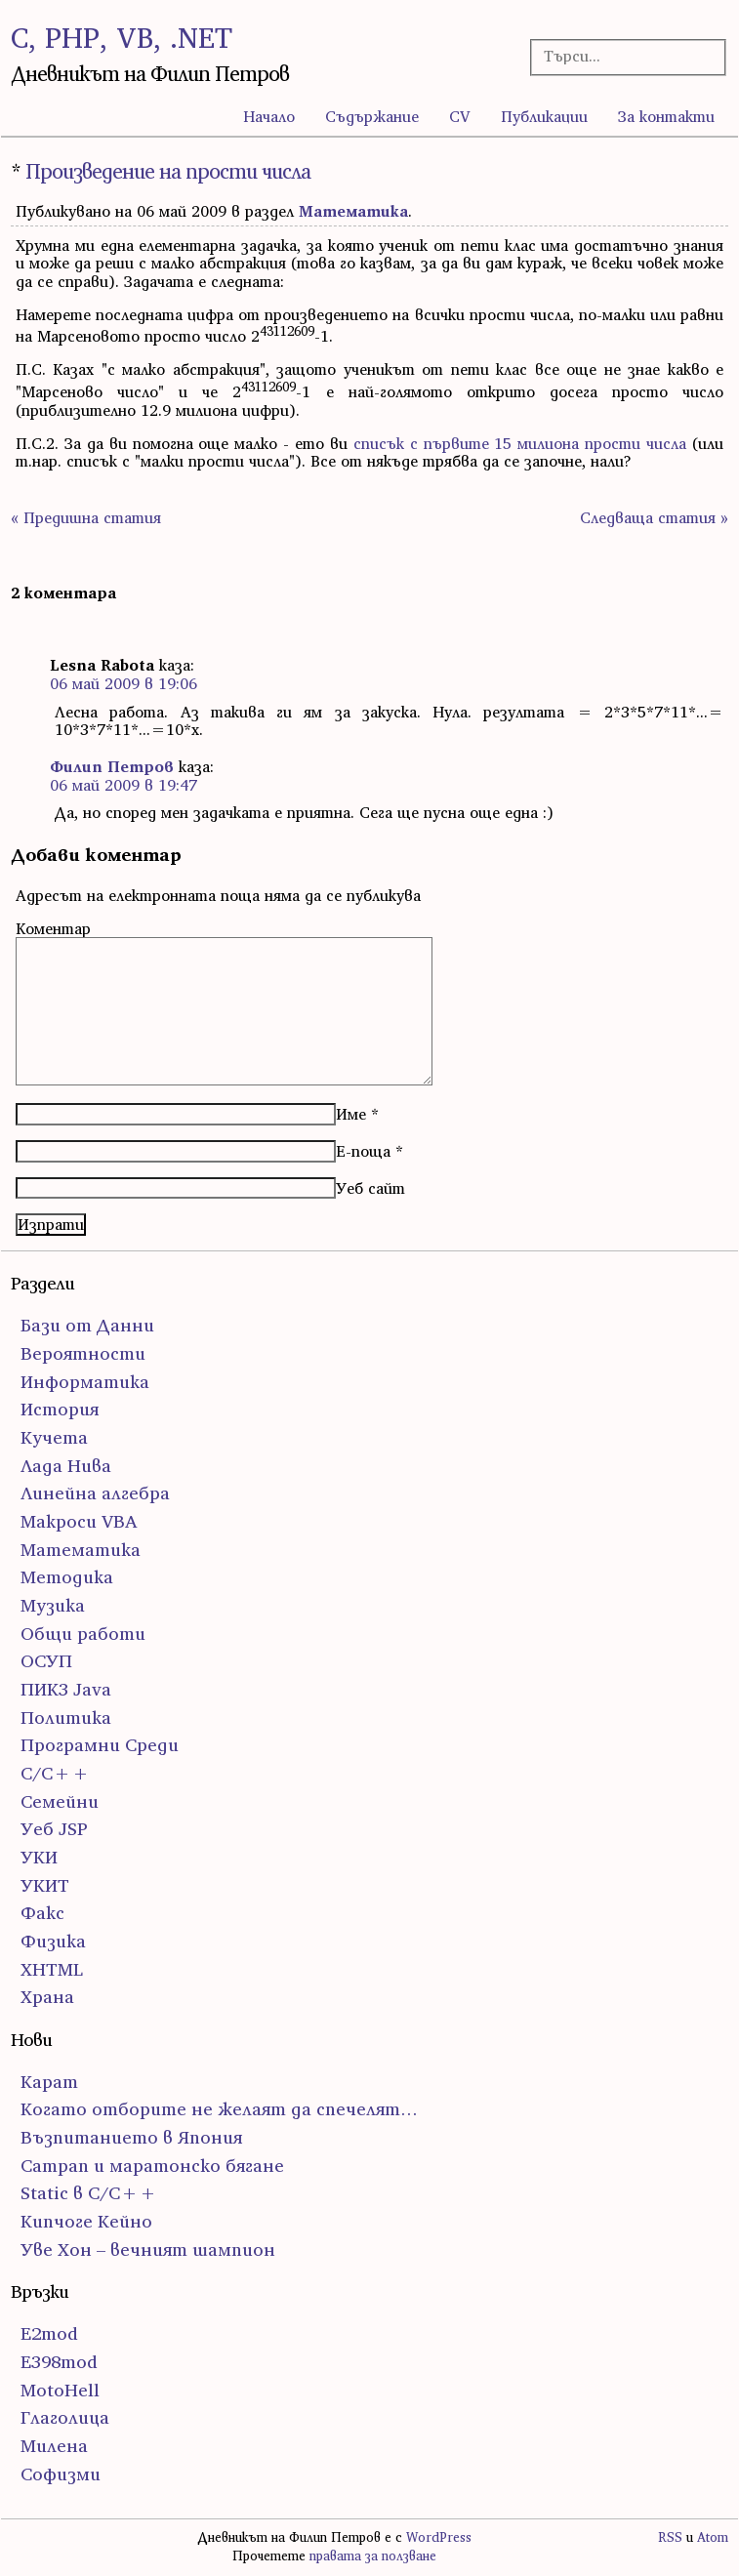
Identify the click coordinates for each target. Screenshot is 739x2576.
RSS (670, 2537)
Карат (49, 2081)
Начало (269, 116)
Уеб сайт (370, 1188)
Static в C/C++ (89, 2193)
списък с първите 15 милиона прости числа (519, 443)
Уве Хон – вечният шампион (148, 2249)
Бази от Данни (87, 1325)
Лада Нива (66, 1465)
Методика (67, 1577)
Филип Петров (112, 766)
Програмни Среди (100, 1745)
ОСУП (46, 1661)
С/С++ (55, 1773)
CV (460, 116)
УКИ (39, 1857)
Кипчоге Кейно (86, 2221)
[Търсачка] (620, 56)
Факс (42, 1912)
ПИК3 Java (66, 1689)
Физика (53, 1941)
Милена (54, 2445)
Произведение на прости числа (167, 171)
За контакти (666, 116)
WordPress (439, 2537)
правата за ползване (372, 2556)
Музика (53, 1605)
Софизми (61, 2474)
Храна (47, 1996)
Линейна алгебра (95, 1493)
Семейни (60, 1801)
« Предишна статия (86, 517)
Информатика (85, 1381)
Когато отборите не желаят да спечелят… (219, 2109)
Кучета (54, 1437)
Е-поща (363, 1151)
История (60, 1409)
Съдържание (372, 116)
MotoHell (60, 2390)
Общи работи (83, 1633)
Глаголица (65, 2417)
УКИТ (45, 1885)
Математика (353, 211)
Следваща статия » (654, 517)
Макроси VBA (79, 1521)
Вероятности (83, 1353)
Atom (712, 2537)
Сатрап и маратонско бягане (152, 2165)
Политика (66, 1717)
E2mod (49, 2333)
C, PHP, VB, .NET (121, 38)
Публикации (544, 116)
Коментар (53, 928)
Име (351, 1114)
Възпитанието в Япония (131, 2137)
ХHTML (52, 1969)
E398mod (59, 2362)
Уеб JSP (54, 1829)
